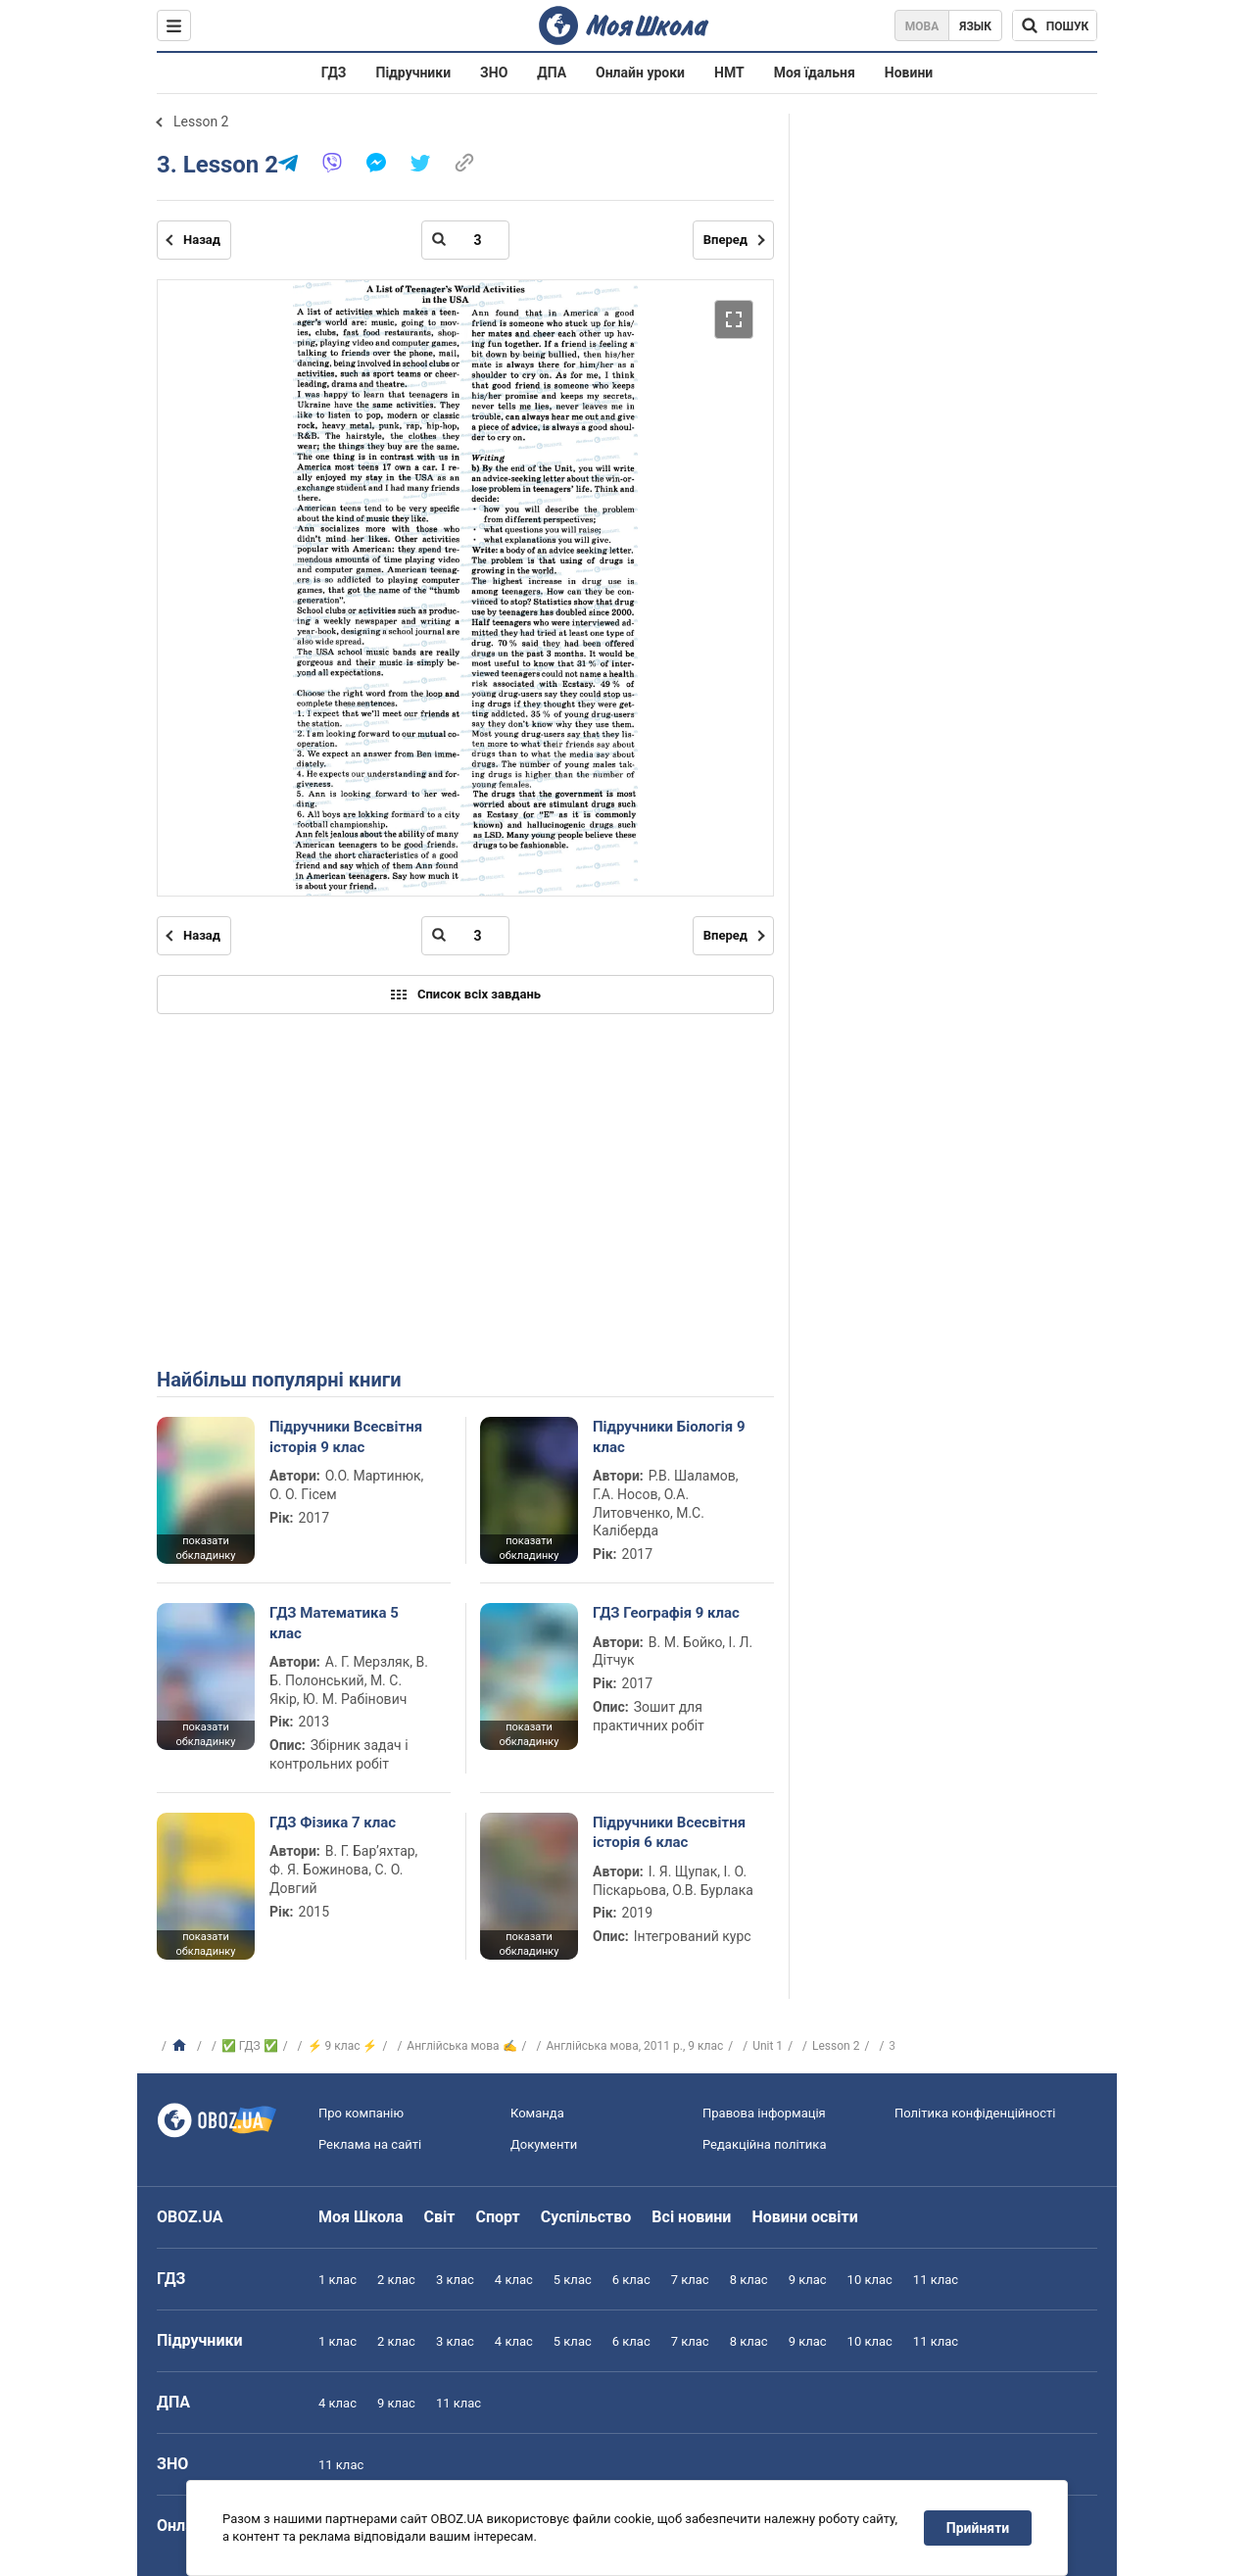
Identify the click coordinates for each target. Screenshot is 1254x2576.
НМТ (729, 72)
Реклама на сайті (369, 2144)
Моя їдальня (814, 72)
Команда (537, 2113)
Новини (909, 72)
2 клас (396, 2279)
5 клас (573, 2279)
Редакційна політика (764, 2144)
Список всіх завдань (465, 994)
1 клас (337, 2279)
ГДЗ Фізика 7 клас (332, 1822)
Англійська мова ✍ (461, 2046)
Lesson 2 (200, 121)
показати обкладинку (205, 1548)
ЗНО (493, 72)
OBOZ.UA (190, 2217)
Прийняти (977, 2528)
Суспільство (586, 2217)
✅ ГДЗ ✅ (249, 2046)
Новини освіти (804, 2217)
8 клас (749, 2279)
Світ (440, 2217)
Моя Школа (361, 2217)
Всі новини (691, 2217)
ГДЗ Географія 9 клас (666, 1613)
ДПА (551, 72)
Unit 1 (767, 2046)
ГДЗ (334, 72)
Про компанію (361, 2113)
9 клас (808, 2279)
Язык (975, 26)
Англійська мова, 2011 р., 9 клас (634, 2046)
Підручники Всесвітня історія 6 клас (669, 1832)
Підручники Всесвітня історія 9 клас (345, 1436)
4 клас (514, 2279)
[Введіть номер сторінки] (465, 240)
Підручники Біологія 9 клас (669, 1436)
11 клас (935, 2279)
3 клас (455, 2279)
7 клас (690, 2279)
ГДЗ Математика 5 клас (334, 1622)
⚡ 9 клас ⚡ (343, 2046)
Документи (543, 2144)
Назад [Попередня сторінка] (201, 239)
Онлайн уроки (640, 72)
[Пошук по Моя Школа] (1054, 25)
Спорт (497, 2217)
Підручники (414, 72)
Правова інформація (764, 2113)
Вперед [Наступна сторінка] (725, 239)
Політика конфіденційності (974, 2113)
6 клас (631, 2279)
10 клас (869, 2279)
